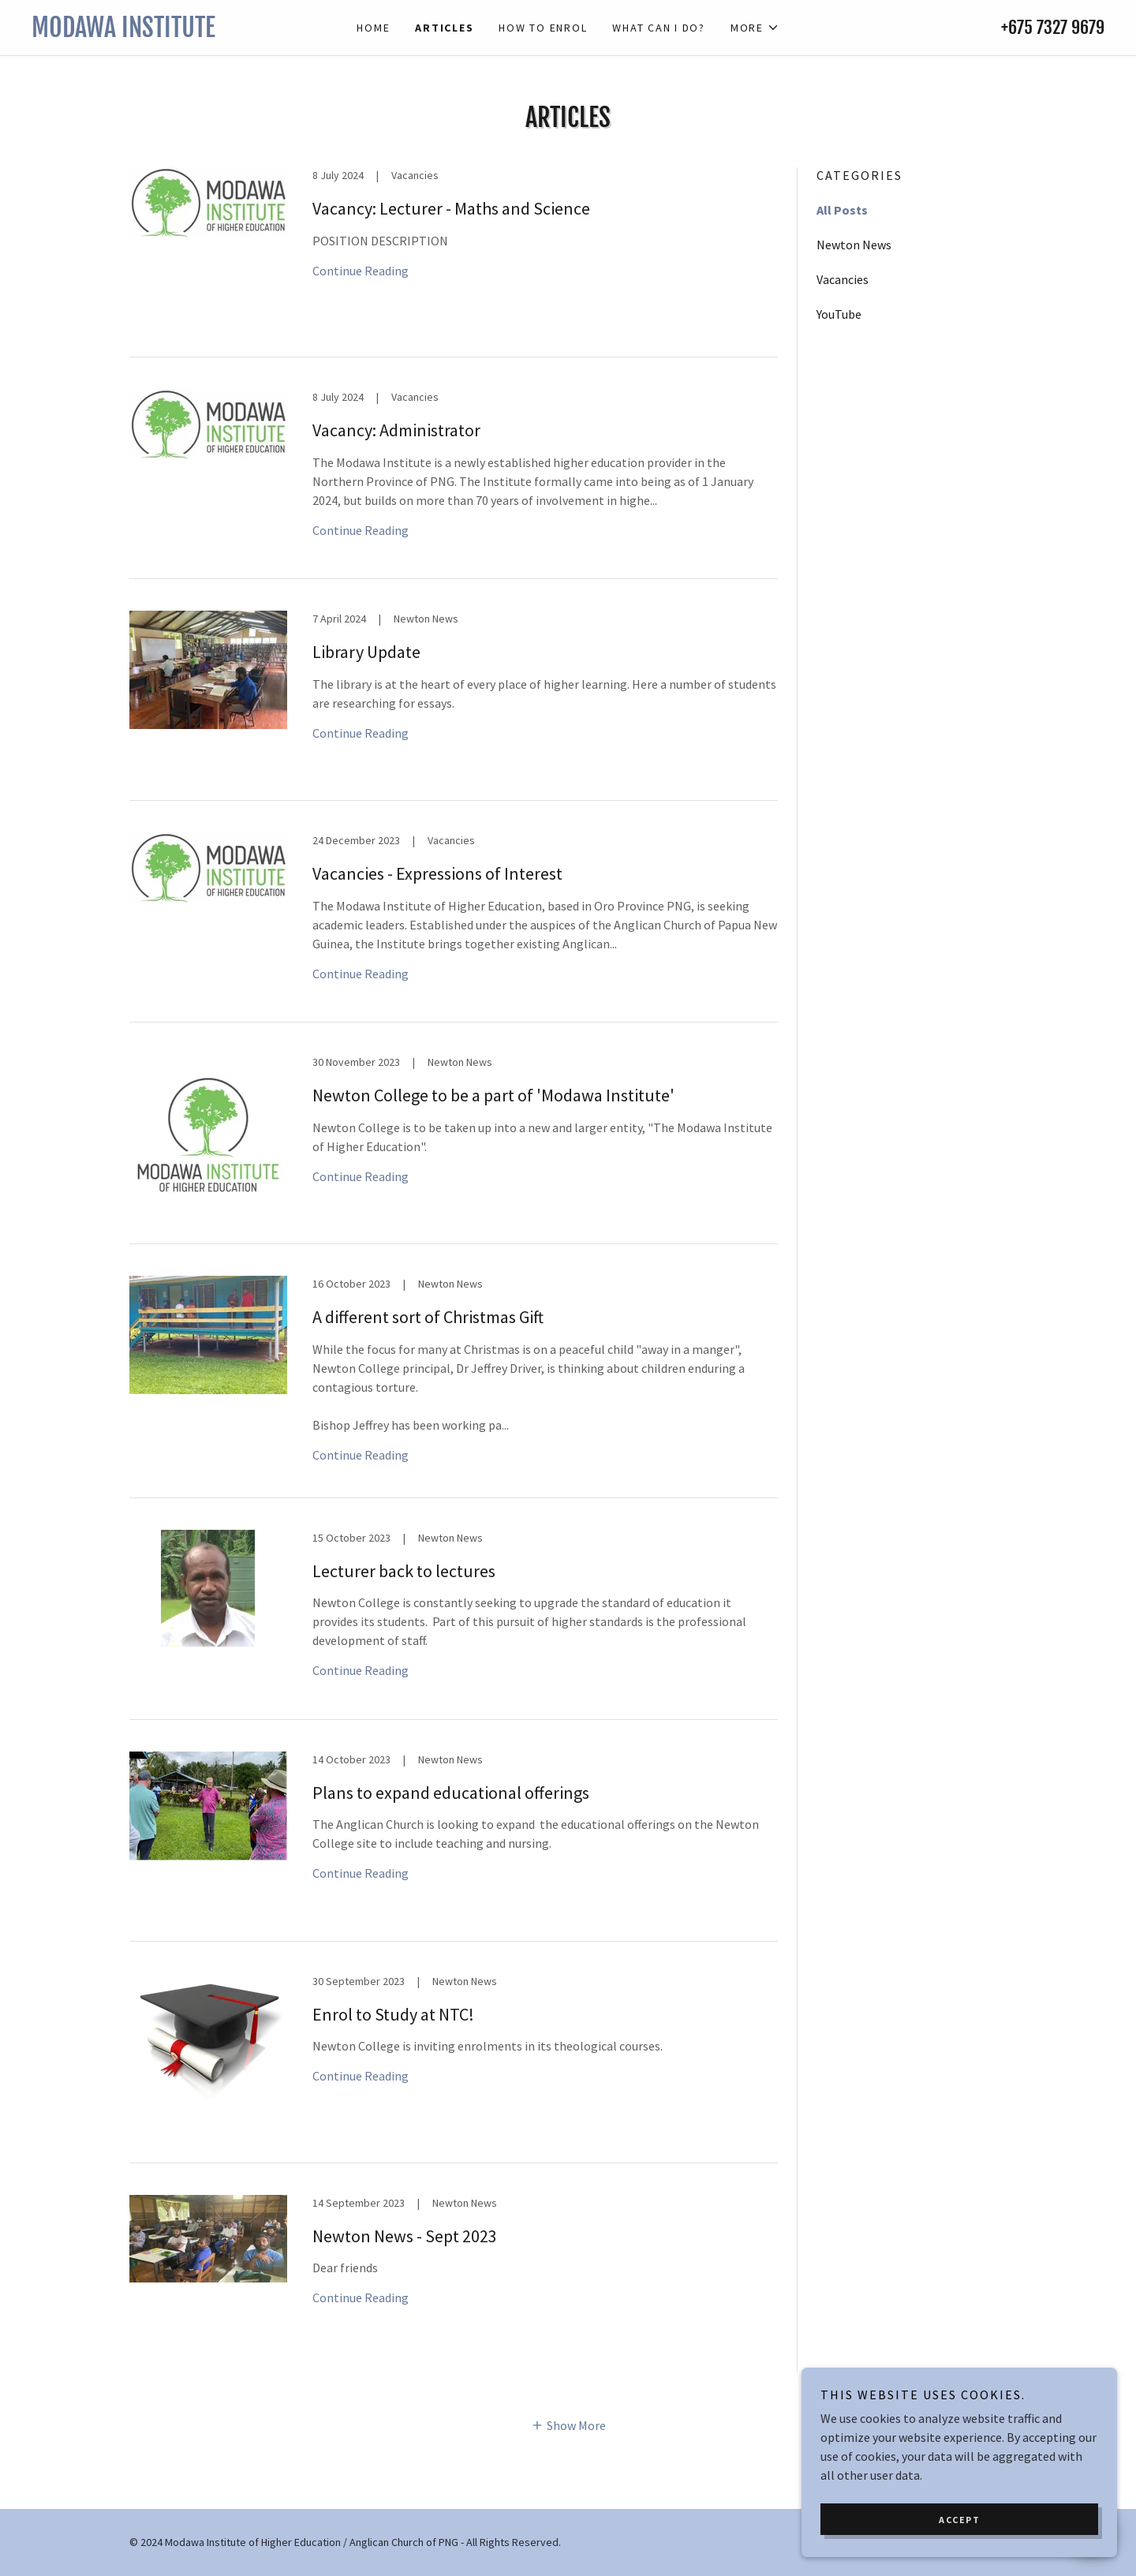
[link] (166, 32)
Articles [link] (444, 28)
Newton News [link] (853, 244)
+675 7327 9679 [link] (1052, 27)
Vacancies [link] (842, 279)
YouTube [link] (838, 314)
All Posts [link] (842, 210)
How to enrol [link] (543, 28)
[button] (755, 27)
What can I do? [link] (658, 28)
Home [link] (373, 28)
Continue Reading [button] (360, 271)
